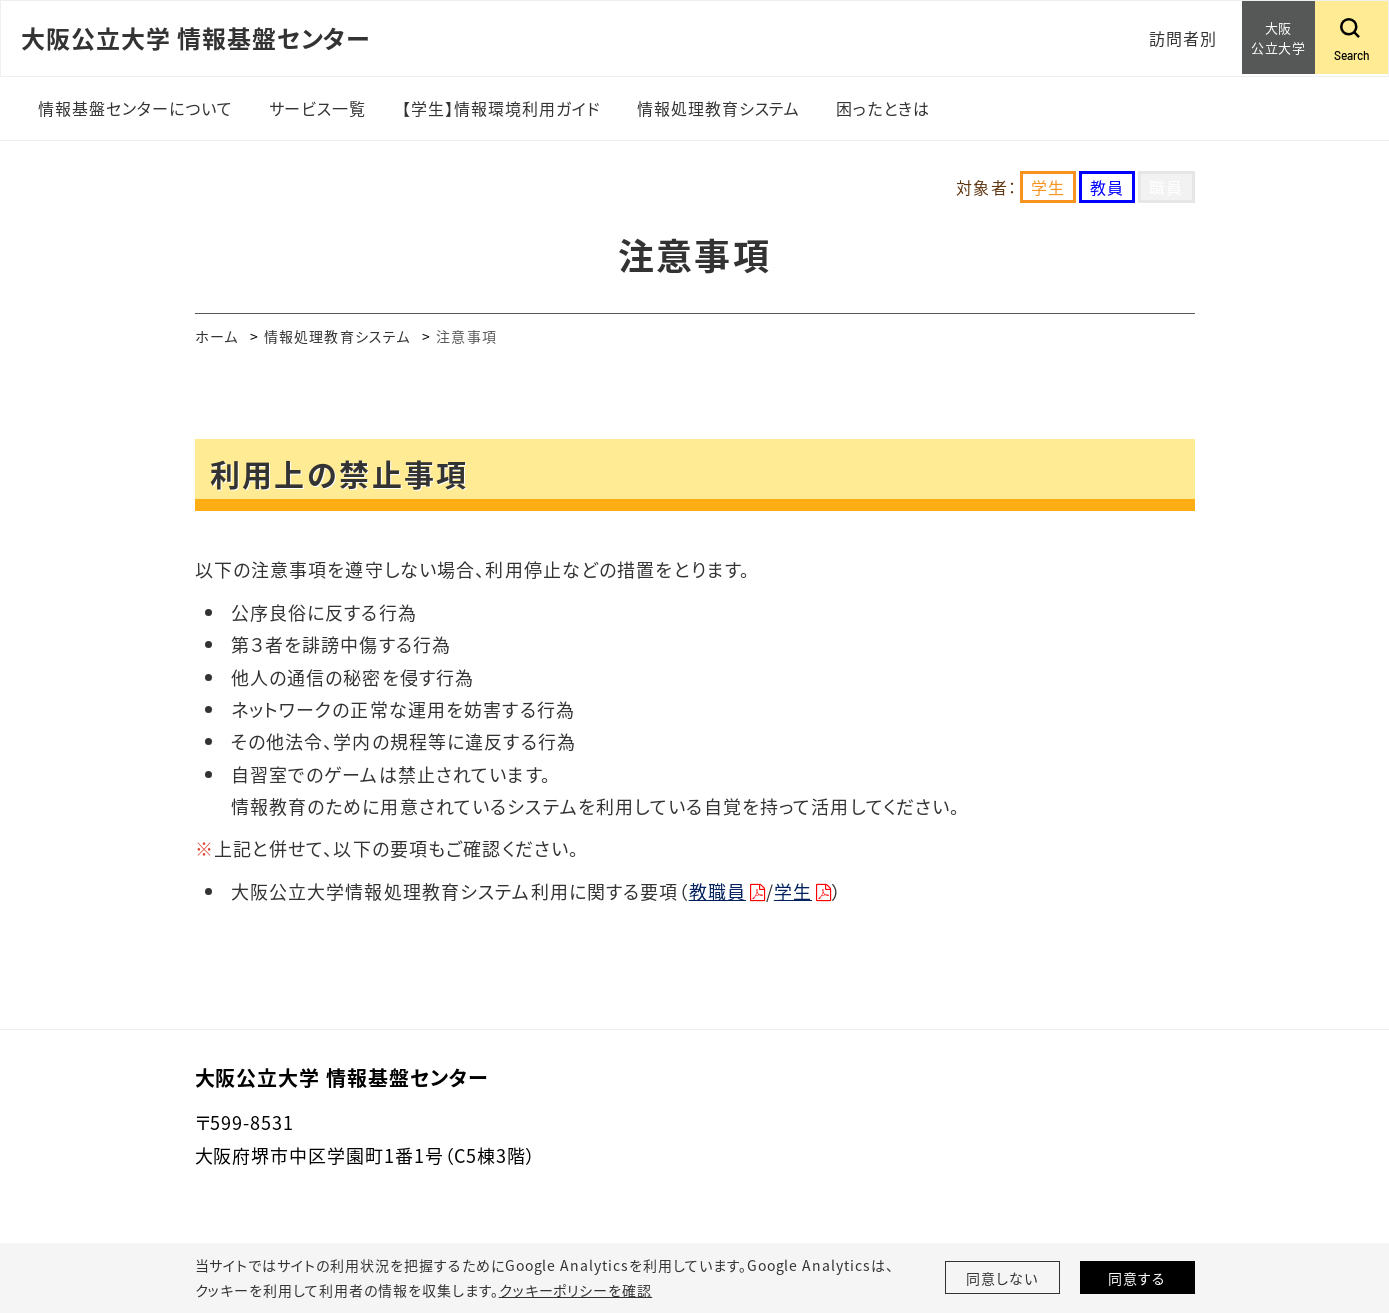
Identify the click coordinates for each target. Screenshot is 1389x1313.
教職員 (717, 891)
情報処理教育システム (337, 336)
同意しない (1002, 1278)
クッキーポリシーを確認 (576, 1290)
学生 (793, 891)
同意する (1137, 1278)
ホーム (216, 336)
